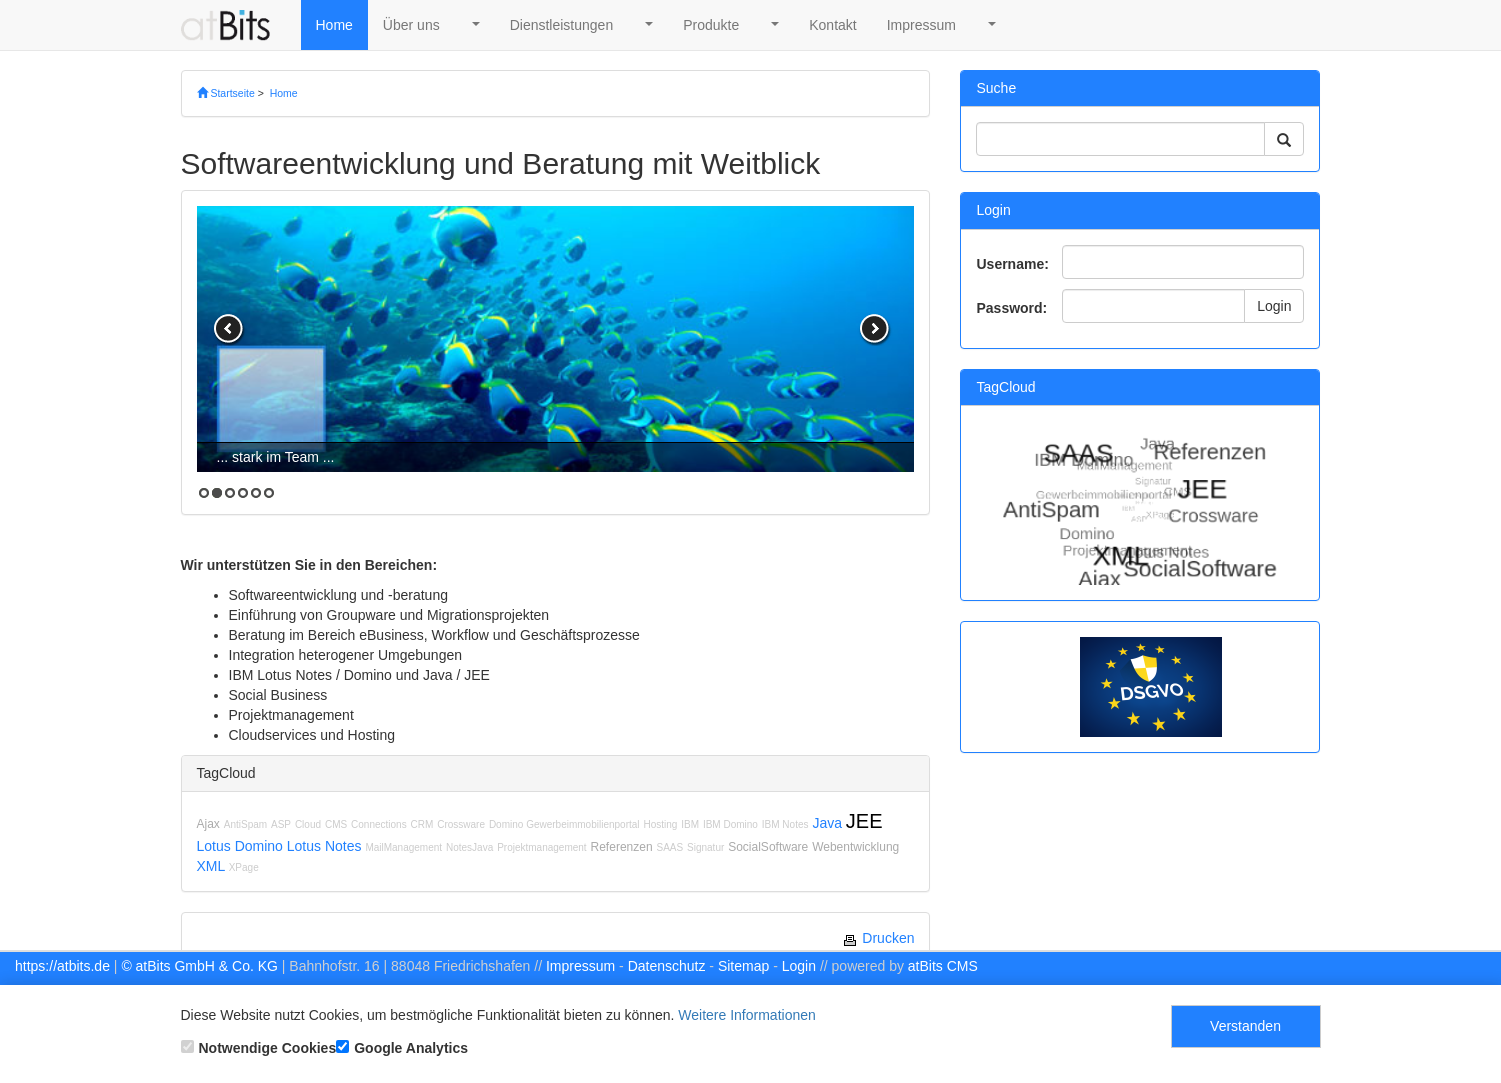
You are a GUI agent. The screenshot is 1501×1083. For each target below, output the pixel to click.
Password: (1011, 308)
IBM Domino (730, 824)
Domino (507, 824)
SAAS (669, 847)
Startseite (226, 93)
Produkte (711, 25)
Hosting (660, 824)
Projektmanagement (542, 847)
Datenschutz (667, 966)
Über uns (411, 25)
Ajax (208, 824)
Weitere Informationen (746, 1015)
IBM (690, 824)
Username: (1012, 264)
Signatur (705, 847)
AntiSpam (245, 824)
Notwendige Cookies (259, 1048)
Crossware (461, 824)
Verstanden (1245, 1026)
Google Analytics (402, 1048)
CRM (422, 824)
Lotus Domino (240, 846)
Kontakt (832, 25)
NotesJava (469, 847)
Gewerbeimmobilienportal (582, 824)
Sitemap (743, 966)
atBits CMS (943, 966)
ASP (281, 824)
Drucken (878, 938)
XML (211, 866)
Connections (379, 824)
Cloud (308, 824)
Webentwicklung (855, 847)
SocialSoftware (768, 847)
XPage (244, 867)
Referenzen (622, 847)
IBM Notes (785, 824)
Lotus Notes (324, 846)
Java (827, 823)
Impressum (921, 25)
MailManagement (403, 847)
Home (334, 25)
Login (1274, 306)
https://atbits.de (62, 966)
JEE (864, 821)
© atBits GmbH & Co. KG (199, 966)
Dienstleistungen (562, 25)
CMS (336, 824)
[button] (475, 25)
